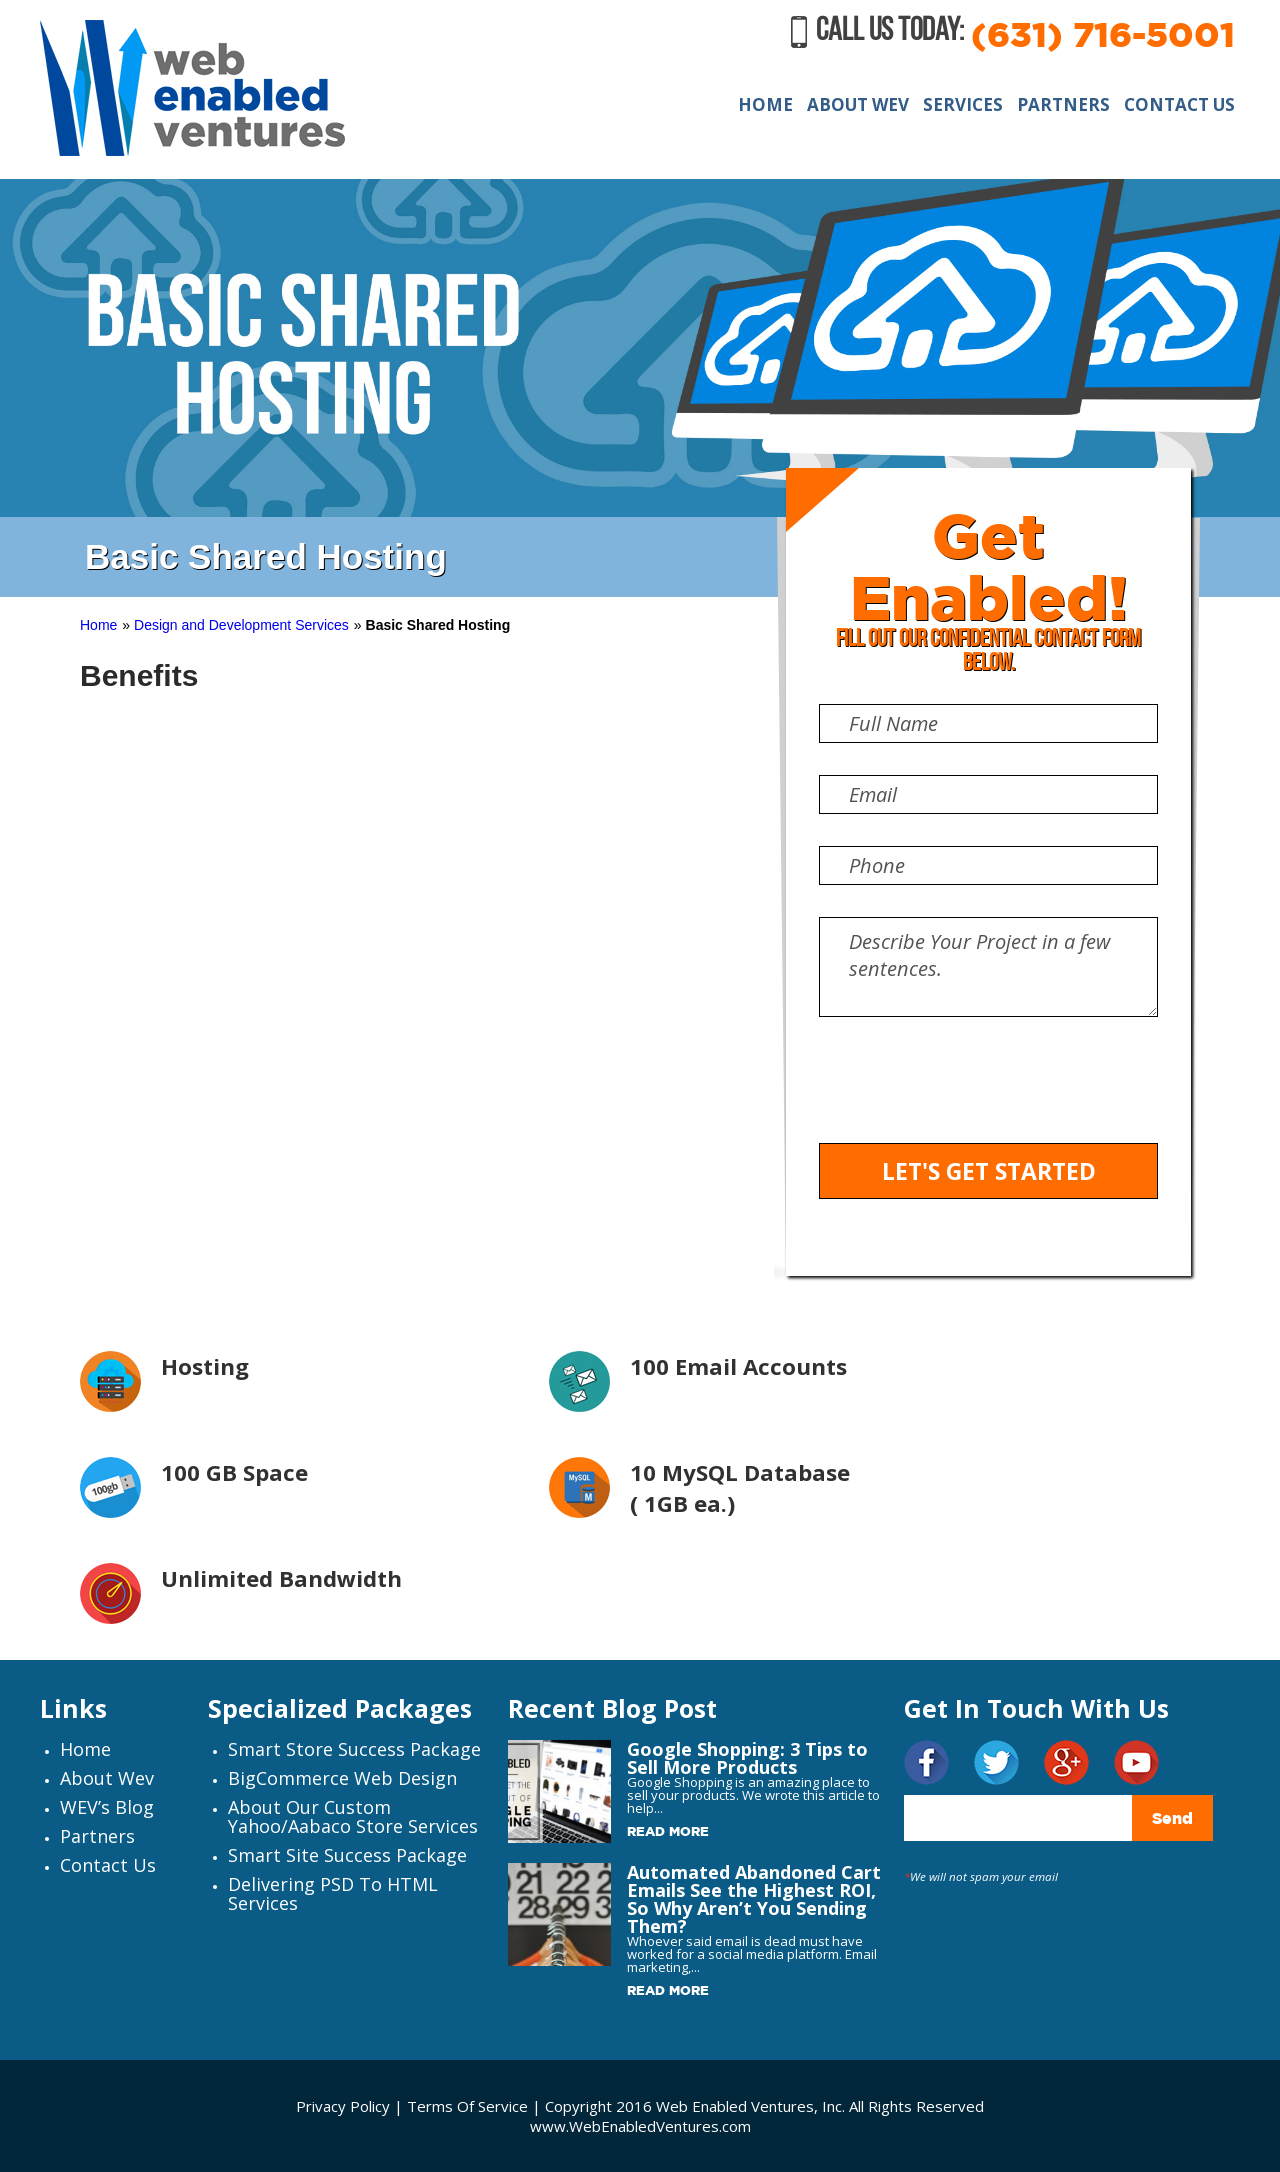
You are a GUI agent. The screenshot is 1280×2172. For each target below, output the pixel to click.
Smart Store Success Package (354, 1749)
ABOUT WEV (858, 104)
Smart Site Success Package (347, 1855)
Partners (97, 1836)
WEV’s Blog (107, 1807)
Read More (668, 1831)
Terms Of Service (469, 2106)
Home (98, 625)
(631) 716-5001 (1103, 34)
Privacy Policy (343, 2106)
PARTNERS (1063, 104)
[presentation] (971, 1094)
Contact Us (108, 1865)
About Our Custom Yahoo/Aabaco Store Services (353, 1816)
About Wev (107, 1778)
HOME (765, 104)
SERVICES (963, 104)
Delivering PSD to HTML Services (333, 1893)
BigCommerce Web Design (342, 1778)
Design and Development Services (241, 625)
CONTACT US (1179, 104)
